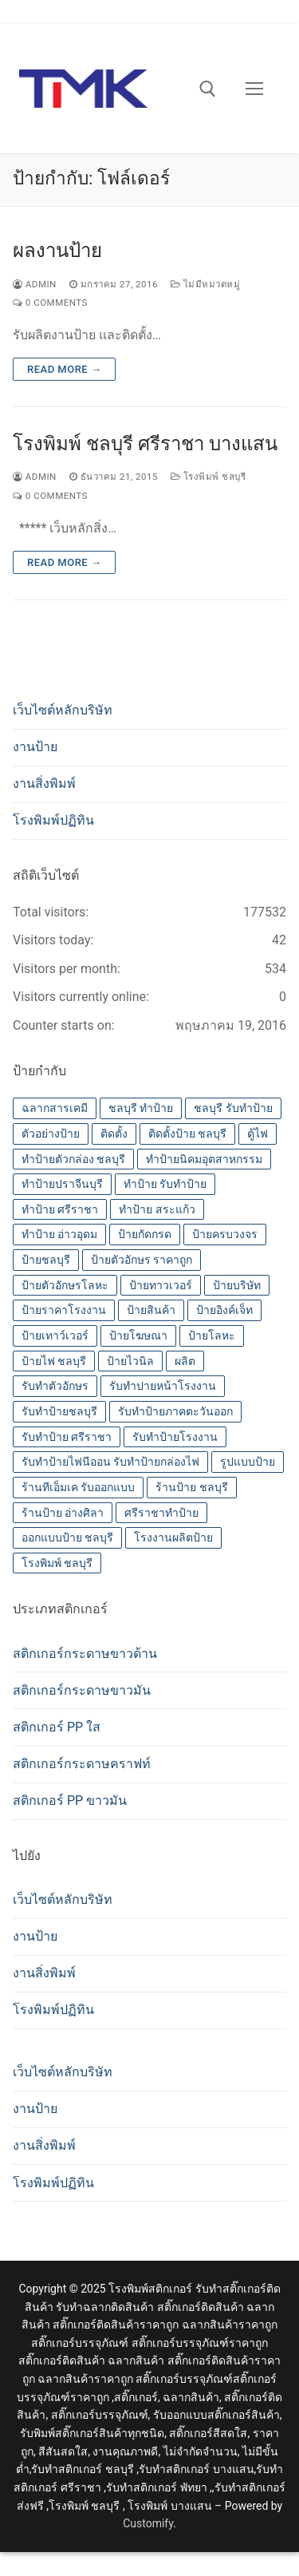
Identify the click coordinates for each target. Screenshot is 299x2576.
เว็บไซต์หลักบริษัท (62, 710)
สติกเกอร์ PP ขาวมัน (70, 1800)
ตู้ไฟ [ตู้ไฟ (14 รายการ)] (257, 1133)
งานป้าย (35, 746)
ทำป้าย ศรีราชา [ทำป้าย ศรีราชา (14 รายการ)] (60, 1209)
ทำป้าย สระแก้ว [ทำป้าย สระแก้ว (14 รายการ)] (157, 1209)
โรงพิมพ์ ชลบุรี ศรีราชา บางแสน (145, 444)
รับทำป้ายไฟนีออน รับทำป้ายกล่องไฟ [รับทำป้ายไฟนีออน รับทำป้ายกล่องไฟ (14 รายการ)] (110, 1461)
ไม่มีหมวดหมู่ (205, 284)
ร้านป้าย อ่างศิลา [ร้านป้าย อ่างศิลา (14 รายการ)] (63, 1512)
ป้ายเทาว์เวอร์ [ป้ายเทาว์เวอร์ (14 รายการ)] (55, 1335)
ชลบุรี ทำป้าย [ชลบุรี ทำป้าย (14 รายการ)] (140, 1108)
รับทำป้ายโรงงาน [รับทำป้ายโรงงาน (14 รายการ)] (175, 1436)
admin (35, 284)
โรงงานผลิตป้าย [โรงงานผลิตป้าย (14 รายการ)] (173, 1537)
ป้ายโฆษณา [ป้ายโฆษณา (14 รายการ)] (138, 1335)
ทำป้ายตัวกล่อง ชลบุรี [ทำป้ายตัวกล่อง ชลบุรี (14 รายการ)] (73, 1159)
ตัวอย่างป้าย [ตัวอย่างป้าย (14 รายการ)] (51, 1133)
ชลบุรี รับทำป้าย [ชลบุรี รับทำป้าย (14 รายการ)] (233, 1108)
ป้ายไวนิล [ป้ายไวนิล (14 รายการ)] (130, 1361)
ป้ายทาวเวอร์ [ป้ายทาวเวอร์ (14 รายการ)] (160, 1285)
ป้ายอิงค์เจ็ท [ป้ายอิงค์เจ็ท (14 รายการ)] (224, 1310)
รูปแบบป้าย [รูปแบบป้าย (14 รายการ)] (247, 1461)
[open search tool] (207, 89)
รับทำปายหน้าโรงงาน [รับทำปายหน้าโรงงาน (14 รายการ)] (162, 1385)
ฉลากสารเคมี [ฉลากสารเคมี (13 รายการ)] (55, 1108)
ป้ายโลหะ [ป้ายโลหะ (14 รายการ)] (211, 1335)
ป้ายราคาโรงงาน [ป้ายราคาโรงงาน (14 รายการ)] (64, 1310)
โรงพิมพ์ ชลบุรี (208, 476)
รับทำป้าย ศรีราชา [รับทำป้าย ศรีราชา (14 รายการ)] (67, 1436)
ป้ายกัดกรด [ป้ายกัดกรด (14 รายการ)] (144, 1234)
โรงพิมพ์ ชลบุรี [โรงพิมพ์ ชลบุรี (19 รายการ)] (57, 1563)
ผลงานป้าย (57, 250)
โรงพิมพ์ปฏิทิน (53, 820)
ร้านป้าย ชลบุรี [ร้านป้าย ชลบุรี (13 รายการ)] (191, 1487)
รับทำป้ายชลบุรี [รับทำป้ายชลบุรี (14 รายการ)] (59, 1411)
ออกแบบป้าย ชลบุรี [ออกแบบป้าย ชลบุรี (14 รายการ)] (67, 1537)
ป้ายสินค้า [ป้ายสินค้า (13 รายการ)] (151, 1310)
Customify (148, 2523)
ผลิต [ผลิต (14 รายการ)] (185, 1361)
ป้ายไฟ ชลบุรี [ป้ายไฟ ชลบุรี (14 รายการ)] (54, 1361)
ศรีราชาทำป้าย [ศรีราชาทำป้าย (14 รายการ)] (161, 1512)
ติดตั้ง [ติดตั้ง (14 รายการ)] (114, 1133)
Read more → (64, 369)
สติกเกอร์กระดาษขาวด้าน (85, 1653)
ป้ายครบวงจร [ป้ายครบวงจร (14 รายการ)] (225, 1234)
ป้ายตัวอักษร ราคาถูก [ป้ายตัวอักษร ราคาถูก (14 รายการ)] (141, 1259)
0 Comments (50, 302)
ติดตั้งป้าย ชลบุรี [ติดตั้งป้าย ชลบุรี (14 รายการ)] (187, 1133)
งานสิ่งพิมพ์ (44, 783)
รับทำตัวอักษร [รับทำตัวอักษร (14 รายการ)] (55, 1385)
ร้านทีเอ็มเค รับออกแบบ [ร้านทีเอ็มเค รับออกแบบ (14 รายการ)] (78, 1487)
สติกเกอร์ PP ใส (56, 1727)
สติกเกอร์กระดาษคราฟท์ (82, 1763)
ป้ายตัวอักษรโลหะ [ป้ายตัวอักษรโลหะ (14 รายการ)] (65, 1285)
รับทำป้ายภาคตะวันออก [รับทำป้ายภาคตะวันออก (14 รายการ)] (175, 1411)
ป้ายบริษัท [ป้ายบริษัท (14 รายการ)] (237, 1285)
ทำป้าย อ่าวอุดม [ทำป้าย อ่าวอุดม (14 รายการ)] (59, 1234)
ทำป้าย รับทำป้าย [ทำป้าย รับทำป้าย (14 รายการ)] (165, 1183)
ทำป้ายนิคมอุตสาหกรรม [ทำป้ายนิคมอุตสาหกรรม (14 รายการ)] (204, 1159)
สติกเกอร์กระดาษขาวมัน (82, 1690)
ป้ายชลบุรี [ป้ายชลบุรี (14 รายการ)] (46, 1259)
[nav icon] (254, 88)
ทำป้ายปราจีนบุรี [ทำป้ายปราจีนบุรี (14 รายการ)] (62, 1183)
